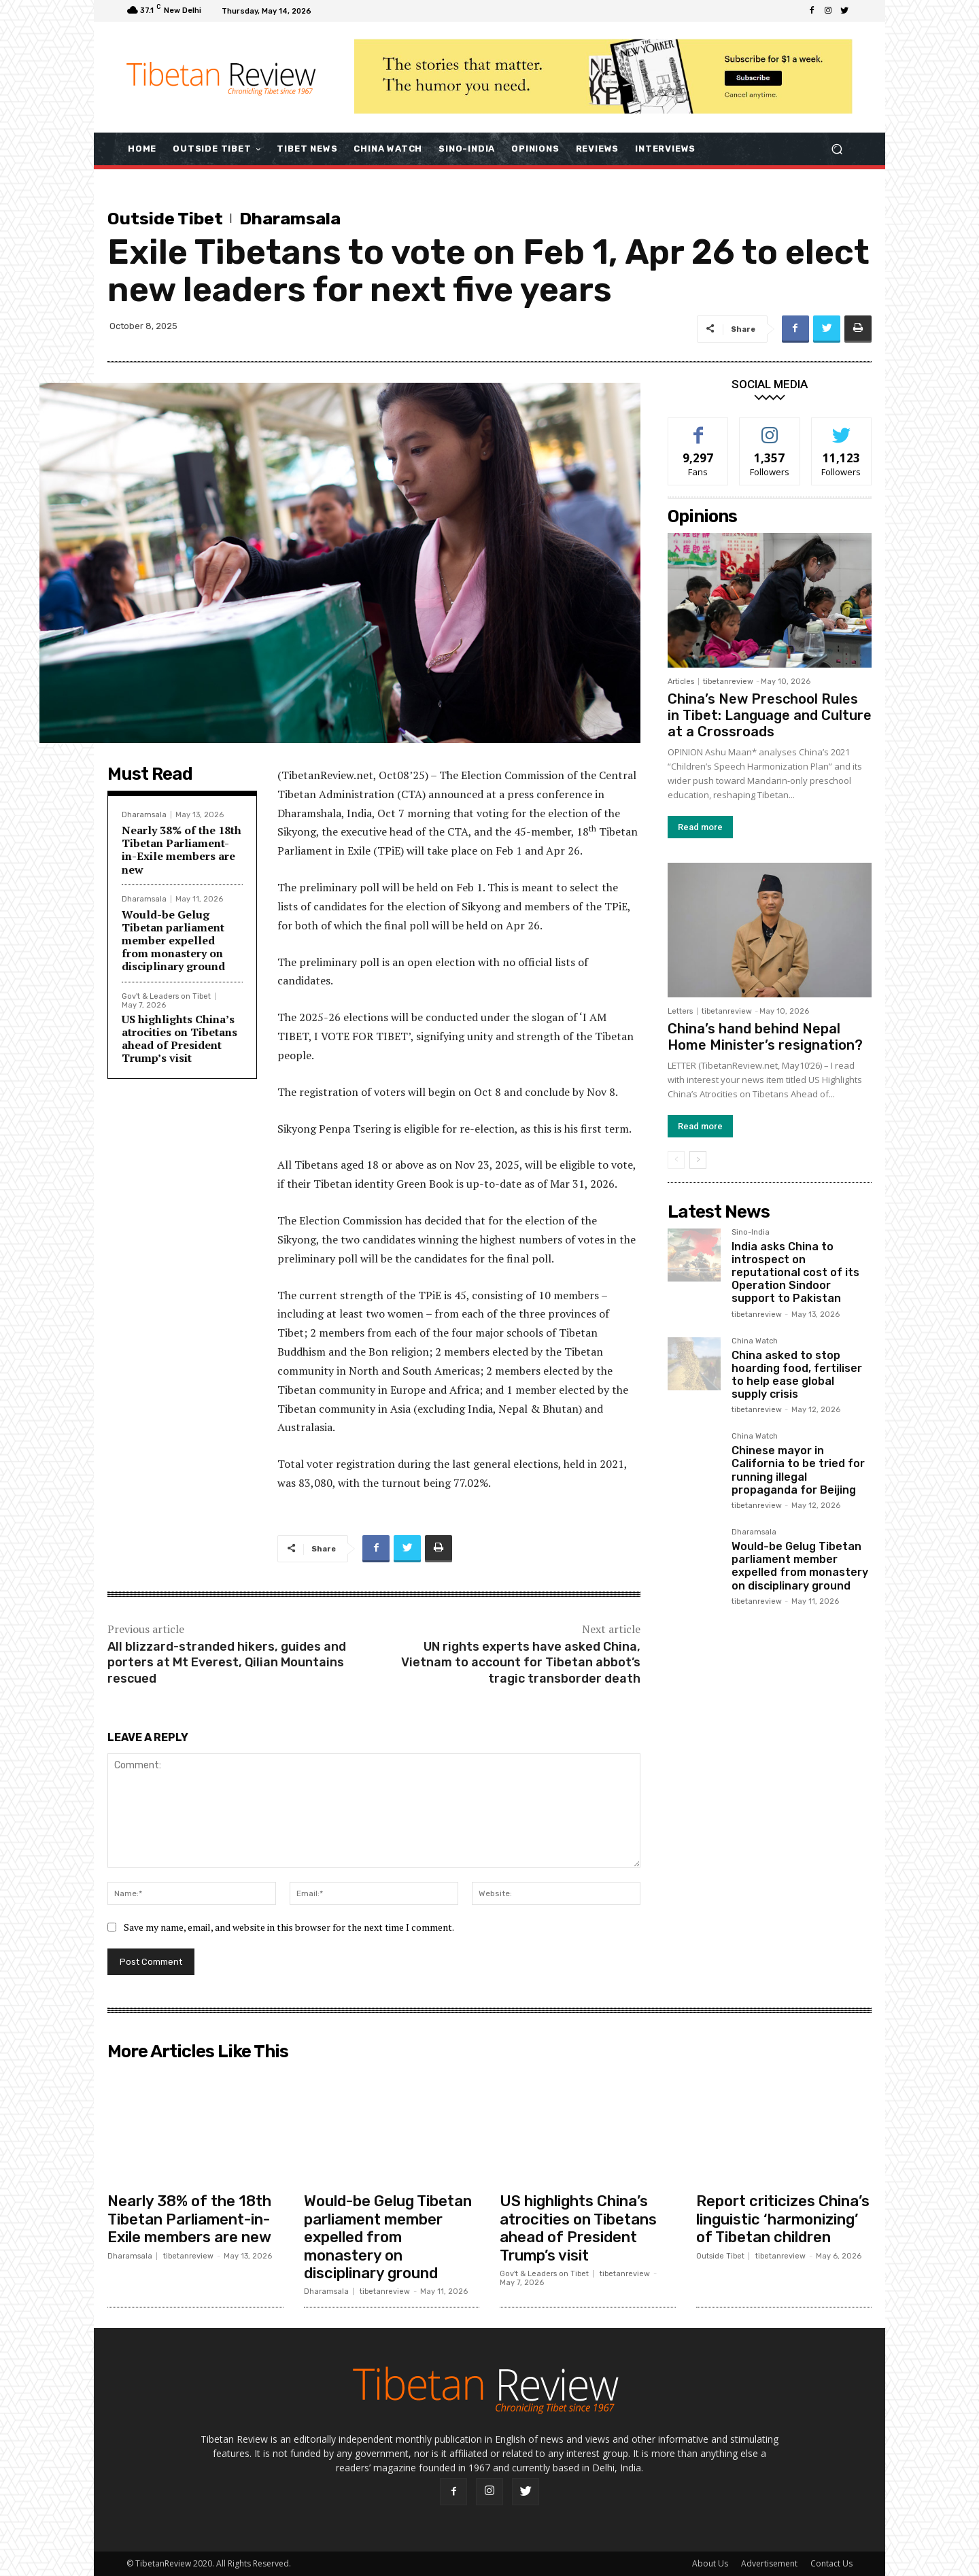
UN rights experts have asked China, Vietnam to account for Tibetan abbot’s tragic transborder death (520, 1662)
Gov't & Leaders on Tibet (166, 996)
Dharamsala (290, 218)
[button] (837, 149)
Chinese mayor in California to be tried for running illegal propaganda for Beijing (798, 1470)
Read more (700, 827)
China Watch (755, 1341)
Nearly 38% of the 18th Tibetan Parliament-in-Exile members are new (181, 850)
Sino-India (751, 1233)
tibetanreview (728, 681)
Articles (681, 681)
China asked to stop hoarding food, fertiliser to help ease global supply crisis (797, 1375)
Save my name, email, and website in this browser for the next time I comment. (289, 1927)
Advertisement (769, 2563)
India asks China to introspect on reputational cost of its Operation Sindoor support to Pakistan (795, 1272)
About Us (710, 2563)
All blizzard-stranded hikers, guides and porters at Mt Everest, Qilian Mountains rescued (226, 1662)
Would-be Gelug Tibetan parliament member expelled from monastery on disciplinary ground (173, 940)
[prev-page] (676, 1160)
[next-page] (697, 1160)
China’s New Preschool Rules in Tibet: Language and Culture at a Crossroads (770, 715)
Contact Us (831, 2563)
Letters (680, 1011)
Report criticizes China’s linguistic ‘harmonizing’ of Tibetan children (783, 2219)
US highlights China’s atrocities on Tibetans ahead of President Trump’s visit (179, 1039)
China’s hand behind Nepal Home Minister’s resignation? (765, 1036)
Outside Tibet (165, 218)
